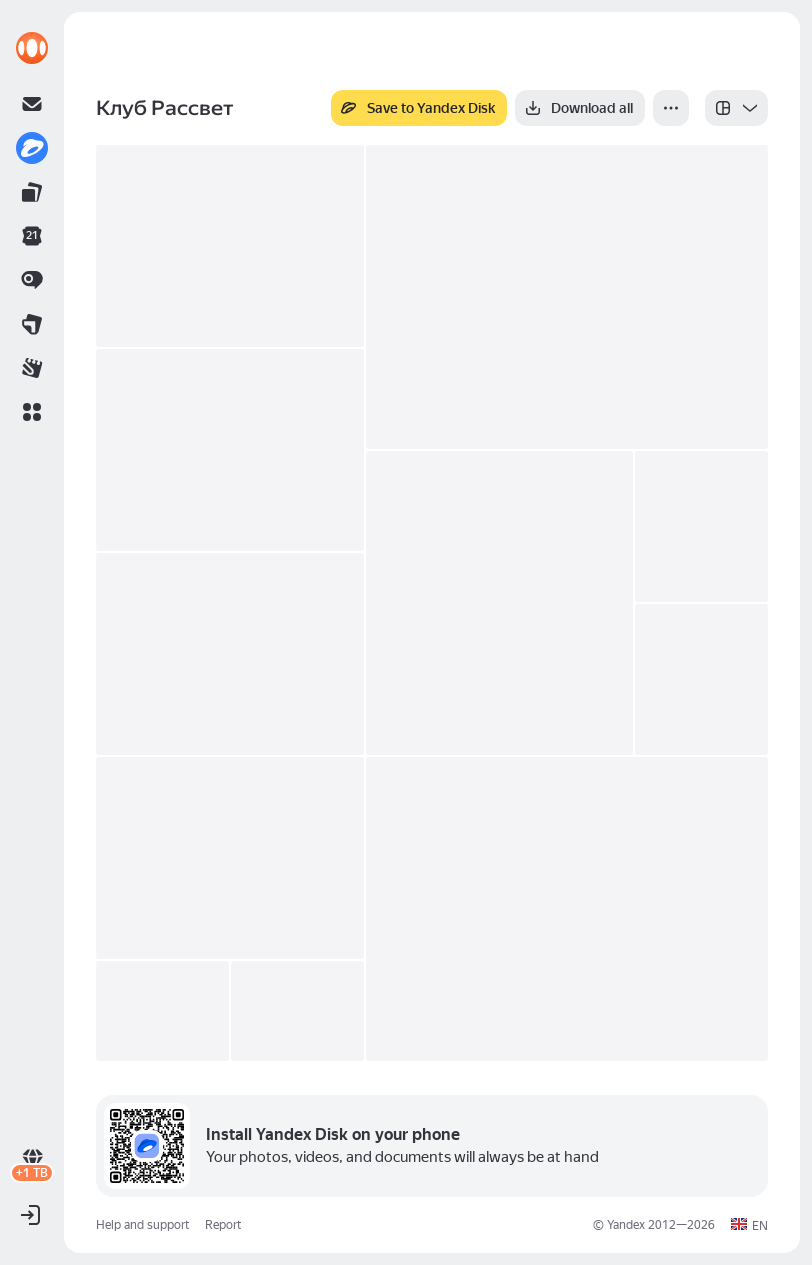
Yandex (626, 1225)
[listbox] (736, 108)
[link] (32, 48)
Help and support (142, 1225)
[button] (32, 412)
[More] (671, 108)
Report (223, 1225)
